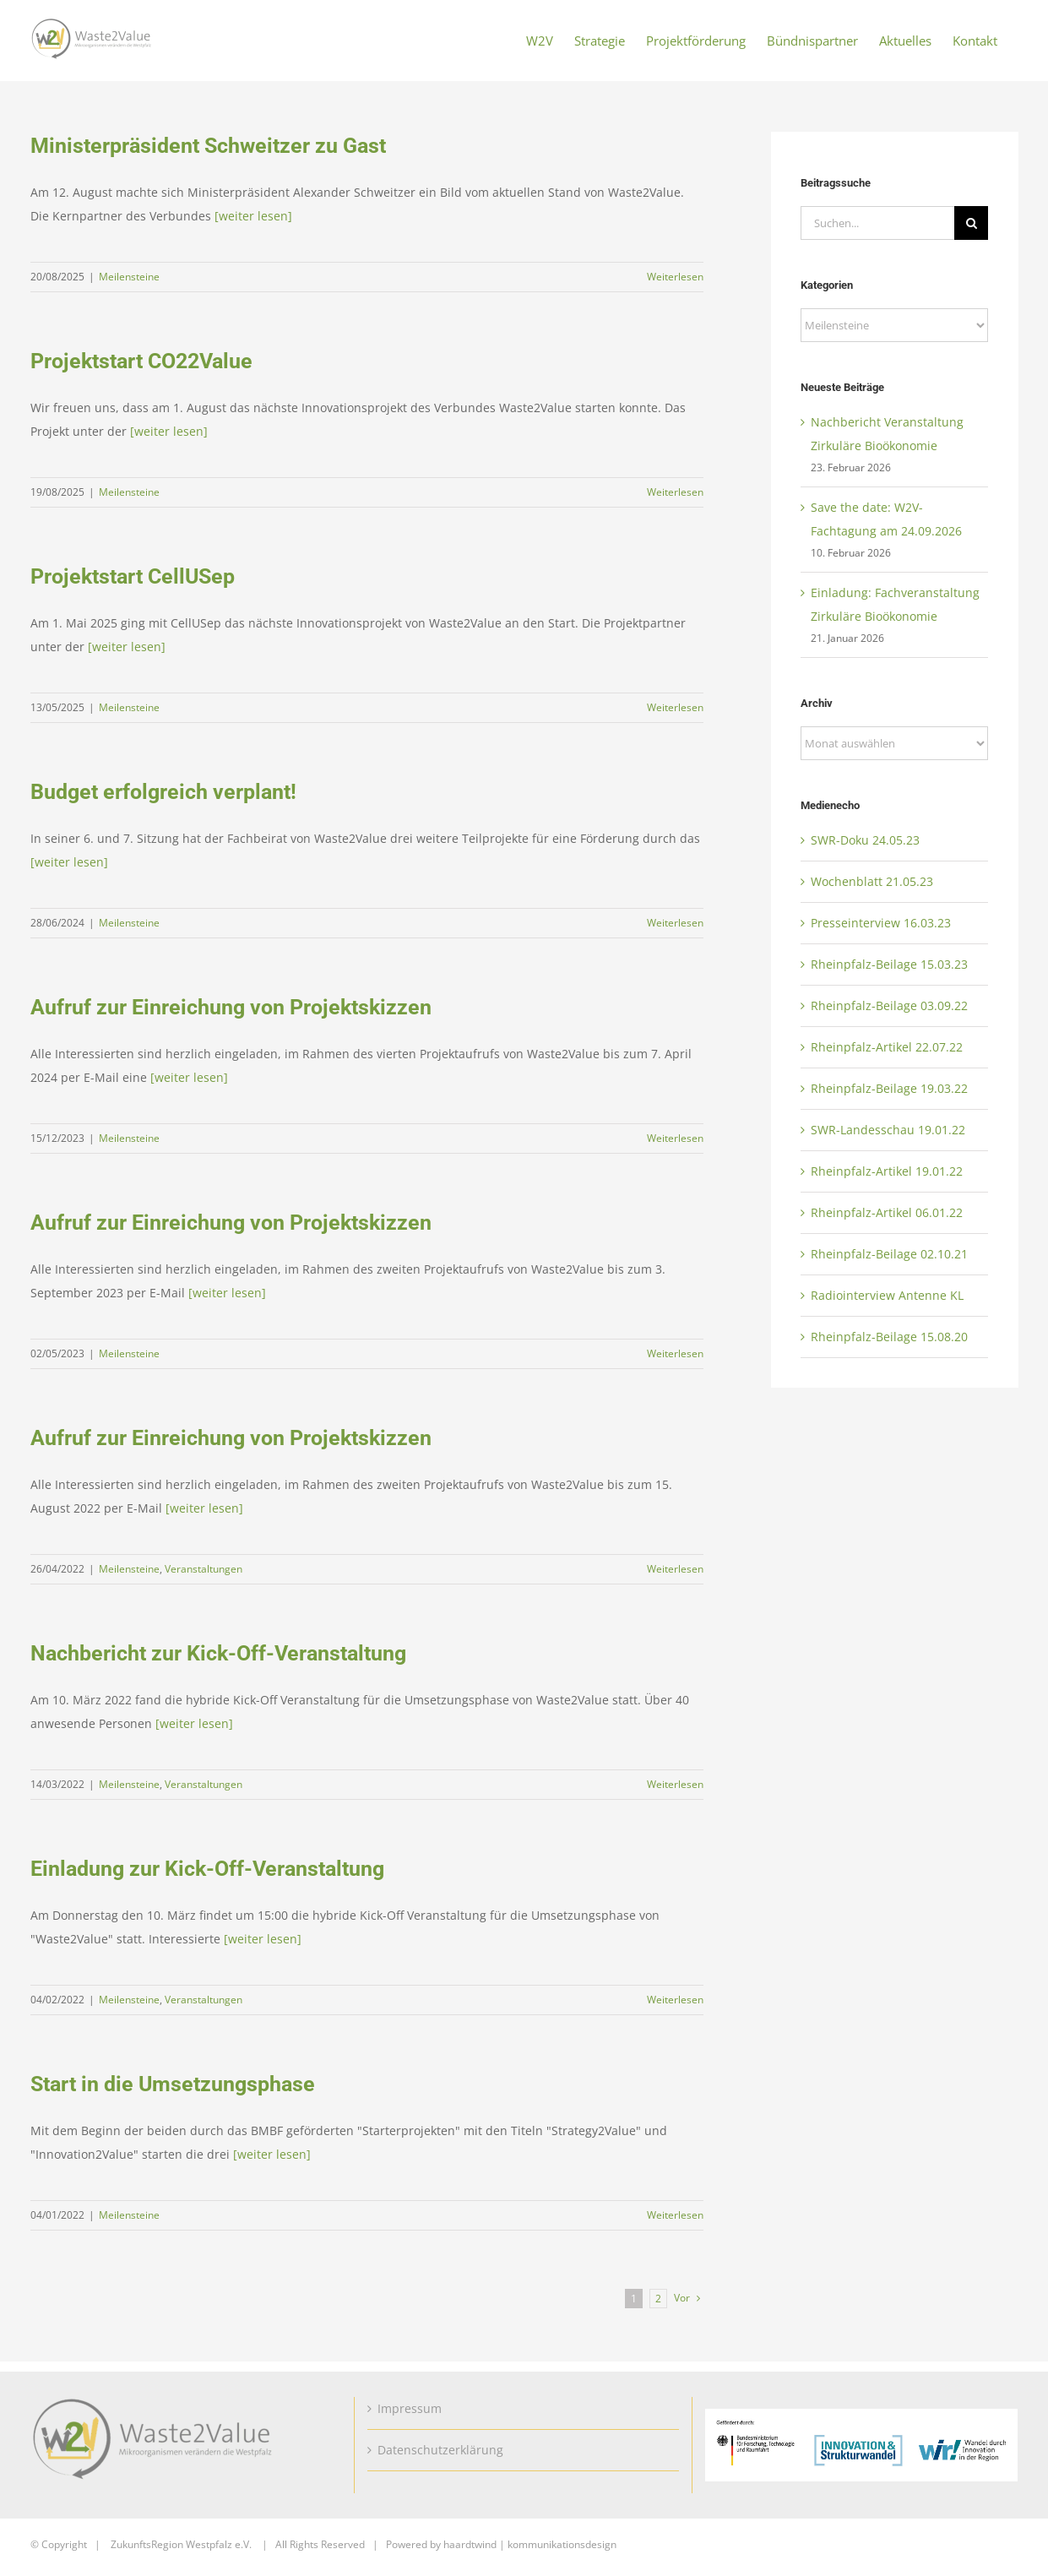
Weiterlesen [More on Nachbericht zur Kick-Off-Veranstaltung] (675, 1784)
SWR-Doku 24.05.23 (865, 840)
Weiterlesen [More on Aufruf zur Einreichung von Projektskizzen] (675, 1138)
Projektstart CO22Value (141, 361)
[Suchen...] (877, 223)
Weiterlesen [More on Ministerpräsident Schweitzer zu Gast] (675, 276)
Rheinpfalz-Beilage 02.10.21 (889, 1254)
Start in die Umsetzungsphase (172, 2084)
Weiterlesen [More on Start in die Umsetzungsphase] (675, 2215)
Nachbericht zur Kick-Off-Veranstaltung (218, 1653)
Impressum (409, 2408)
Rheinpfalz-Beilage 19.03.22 (889, 1088)
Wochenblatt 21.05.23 (872, 881)
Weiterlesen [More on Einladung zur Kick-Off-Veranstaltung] (675, 1999)
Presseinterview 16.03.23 (881, 923)
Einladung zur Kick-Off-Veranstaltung (207, 1868)
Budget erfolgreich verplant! (163, 792)
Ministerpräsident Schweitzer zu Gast (208, 145)
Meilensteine (129, 276)
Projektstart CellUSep (132, 576)
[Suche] (971, 223)
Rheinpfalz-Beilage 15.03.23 (889, 964)
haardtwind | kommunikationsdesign (529, 2544)
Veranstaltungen (203, 1569)
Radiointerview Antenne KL (887, 1295)
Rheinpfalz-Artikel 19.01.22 (887, 1171)
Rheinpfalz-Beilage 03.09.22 (889, 1005)
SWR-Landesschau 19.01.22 (888, 1130)
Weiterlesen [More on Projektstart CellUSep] (675, 707)
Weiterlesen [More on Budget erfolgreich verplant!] (675, 923)
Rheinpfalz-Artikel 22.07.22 (887, 1047)
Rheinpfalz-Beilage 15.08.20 (889, 1337)
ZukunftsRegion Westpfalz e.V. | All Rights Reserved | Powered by (277, 2544)
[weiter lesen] (253, 216)
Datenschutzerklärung (440, 2450)
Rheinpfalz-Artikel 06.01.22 (887, 1212)
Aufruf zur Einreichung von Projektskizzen (231, 1007)
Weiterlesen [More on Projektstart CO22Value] (675, 492)
